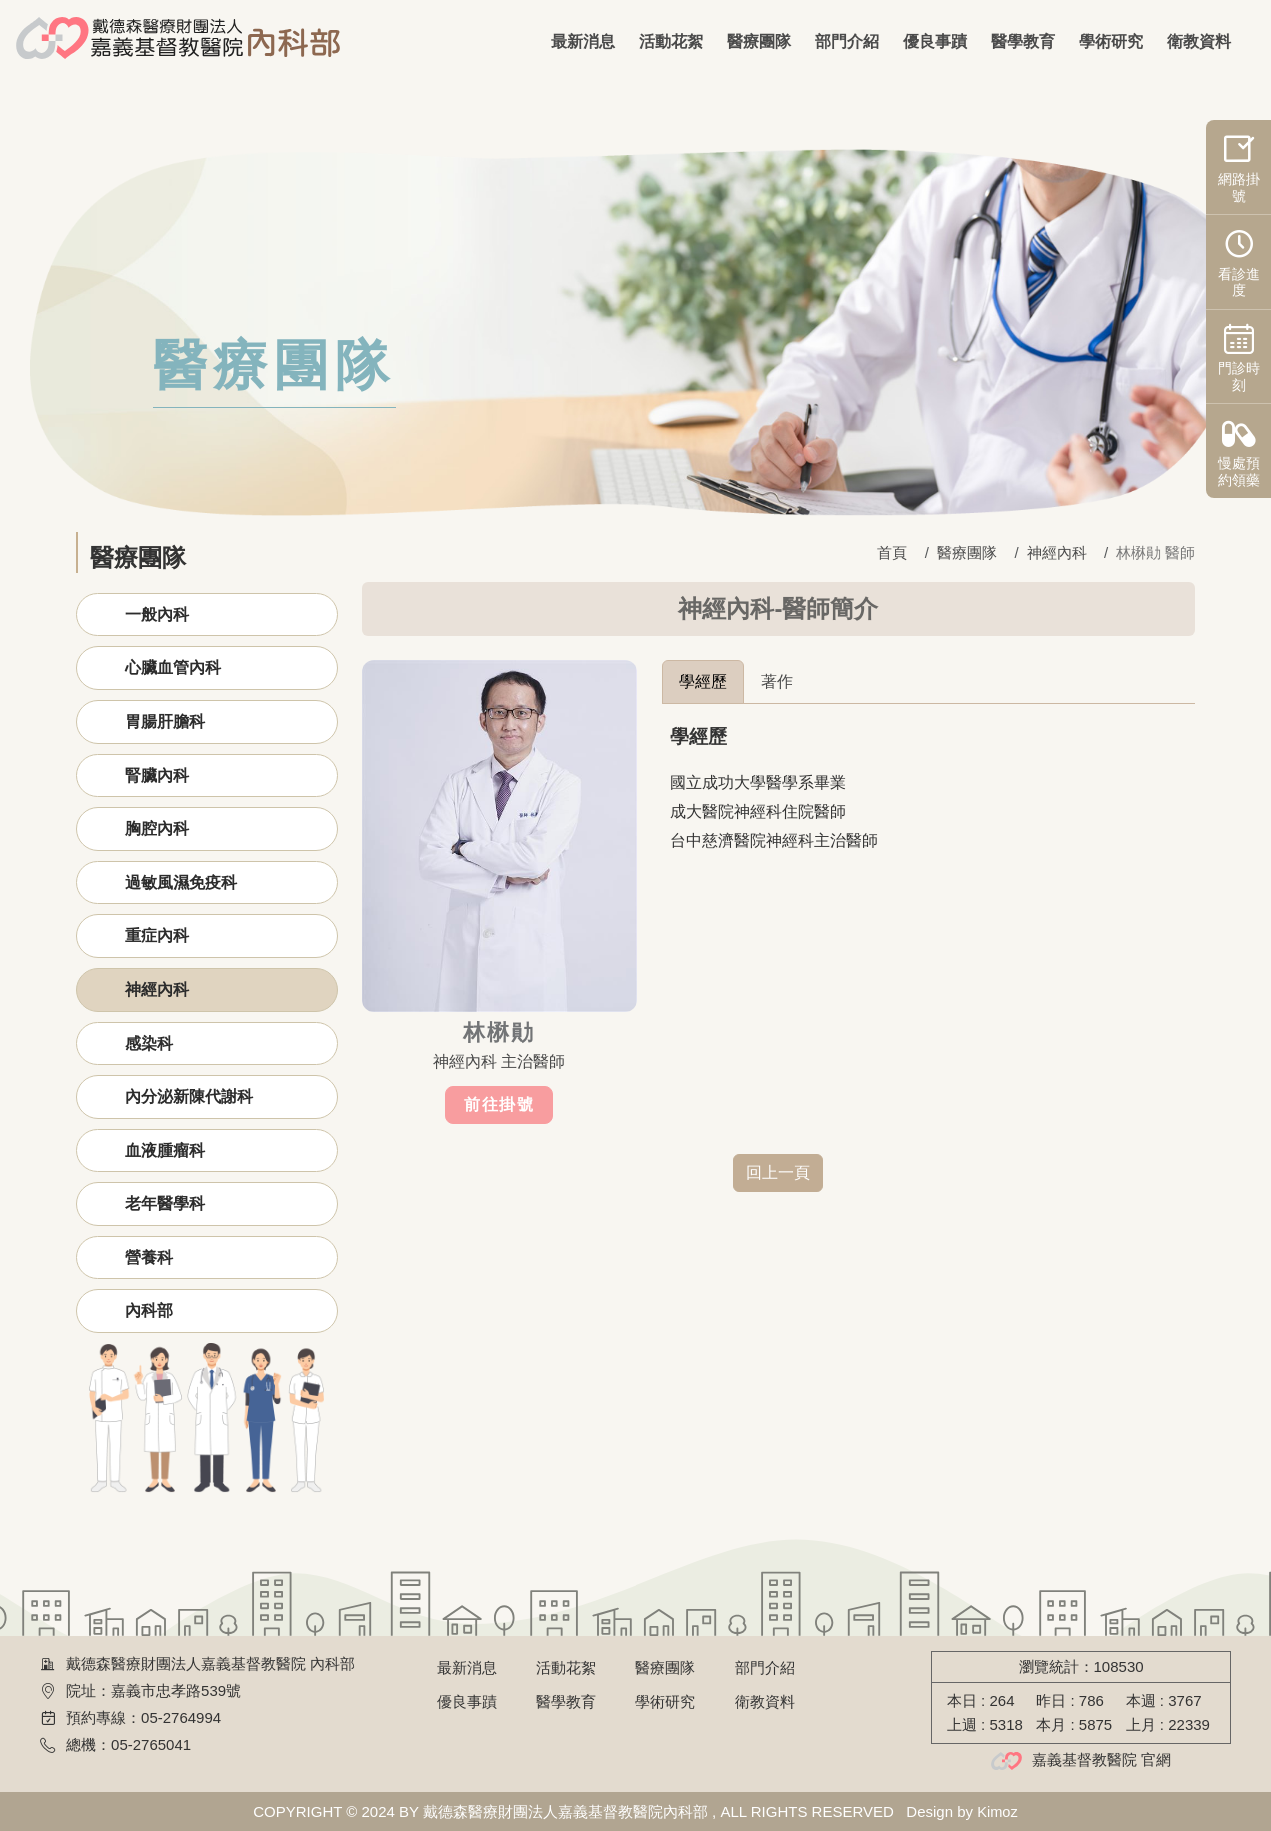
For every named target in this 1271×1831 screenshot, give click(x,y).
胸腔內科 (157, 828)
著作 (777, 681)
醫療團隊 (759, 41)
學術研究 (1111, 41)
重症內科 (157, 935)
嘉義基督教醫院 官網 (1101, 1759)
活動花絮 (671, 41)
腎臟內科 (157, 775)
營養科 (149, 1257)
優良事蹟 (935, 41)
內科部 (149, 1310)
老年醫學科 (165, 1203)
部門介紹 (847, 41)
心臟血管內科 (173, 667)
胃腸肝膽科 (165, 721)
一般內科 (157, 614)
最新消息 (583, 41)
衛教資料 (1199, 41)
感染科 (149, 1043)
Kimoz (998, 1811)
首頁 (892, 552)
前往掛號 (499, 1104)
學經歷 (703, 681)
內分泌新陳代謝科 (189, 1096)
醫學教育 (1023, 41)
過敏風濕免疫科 (181, 882)
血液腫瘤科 (165, 1150)
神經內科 (157, 989)
